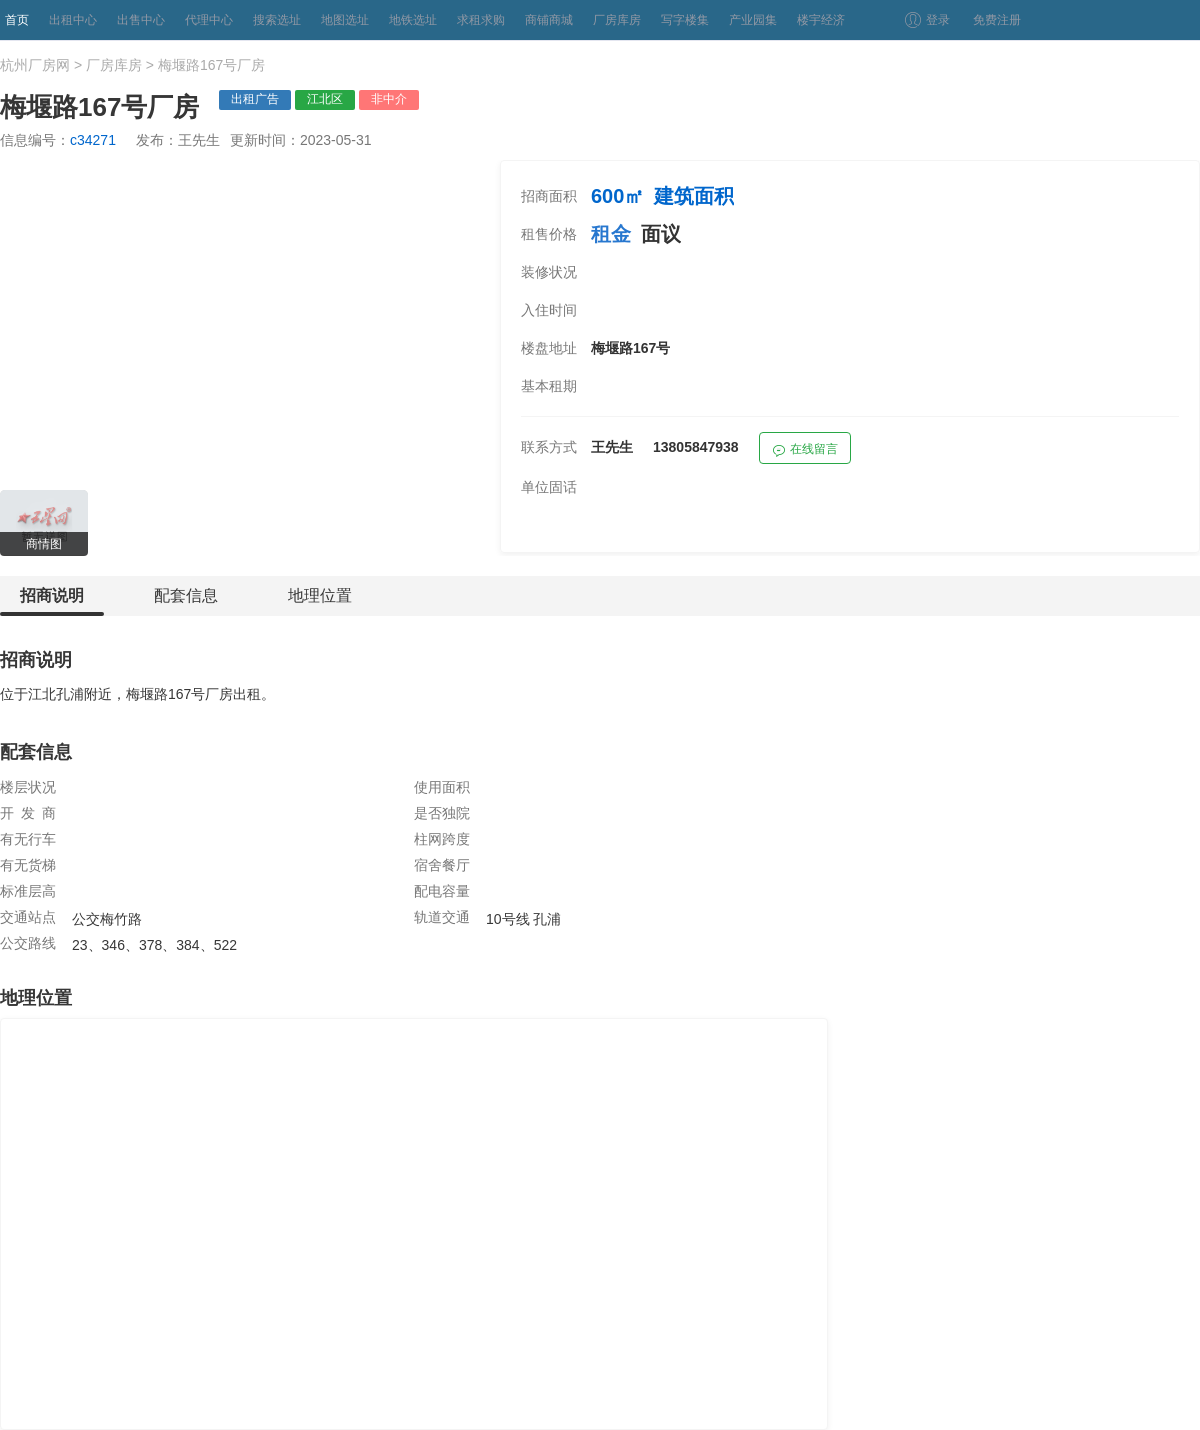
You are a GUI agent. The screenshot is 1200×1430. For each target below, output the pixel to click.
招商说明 (52, 601)
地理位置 (320, 595)
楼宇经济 (821, 20)
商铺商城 (549, 20)
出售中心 (141, 20)
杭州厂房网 (35, 65)
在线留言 (805, 451)
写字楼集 (685, 20)
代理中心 (209, 20)
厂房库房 (617, 20)
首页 (17, 20)
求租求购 (481, 20)
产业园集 (753, 20)
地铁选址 (413, 20)
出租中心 (73, 20)
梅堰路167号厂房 (211, 65)
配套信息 (186, 595)
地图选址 (345, 20)
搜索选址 (277, 20)
